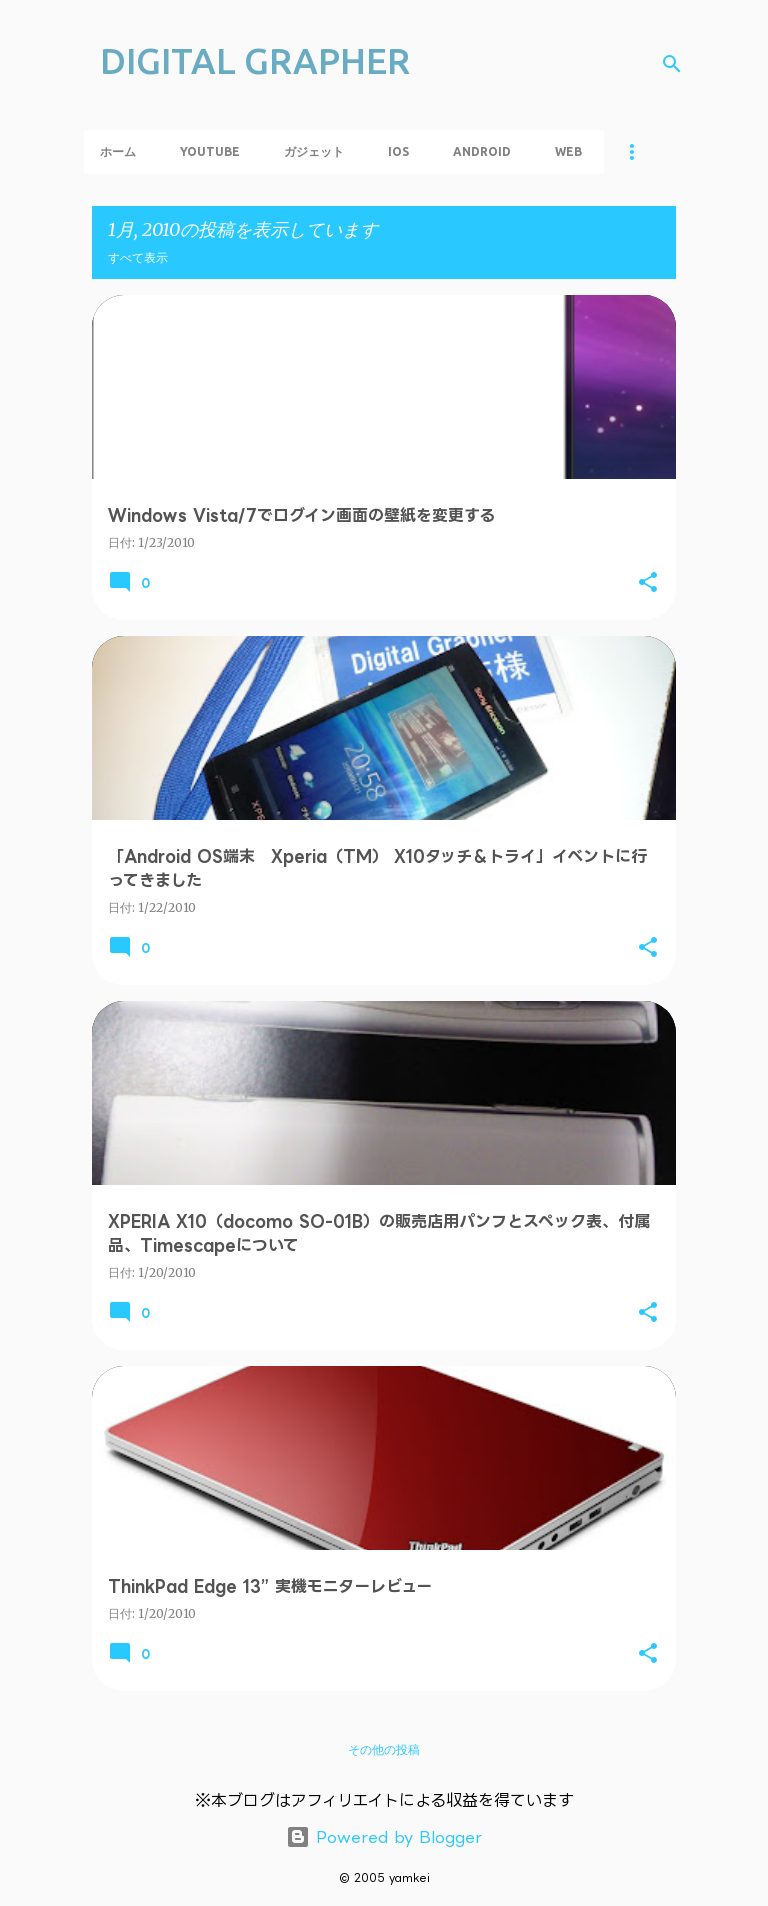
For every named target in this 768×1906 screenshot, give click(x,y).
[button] (648, 583)
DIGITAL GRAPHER (255, 60)
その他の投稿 (384, 1749)
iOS (398, 151)
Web (568, 151)
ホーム (118, 151)
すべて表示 (138, 257)
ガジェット (314, 151)
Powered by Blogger (384, 1837)
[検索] (672, 64)
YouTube (210, 151)
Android (482, 151)
